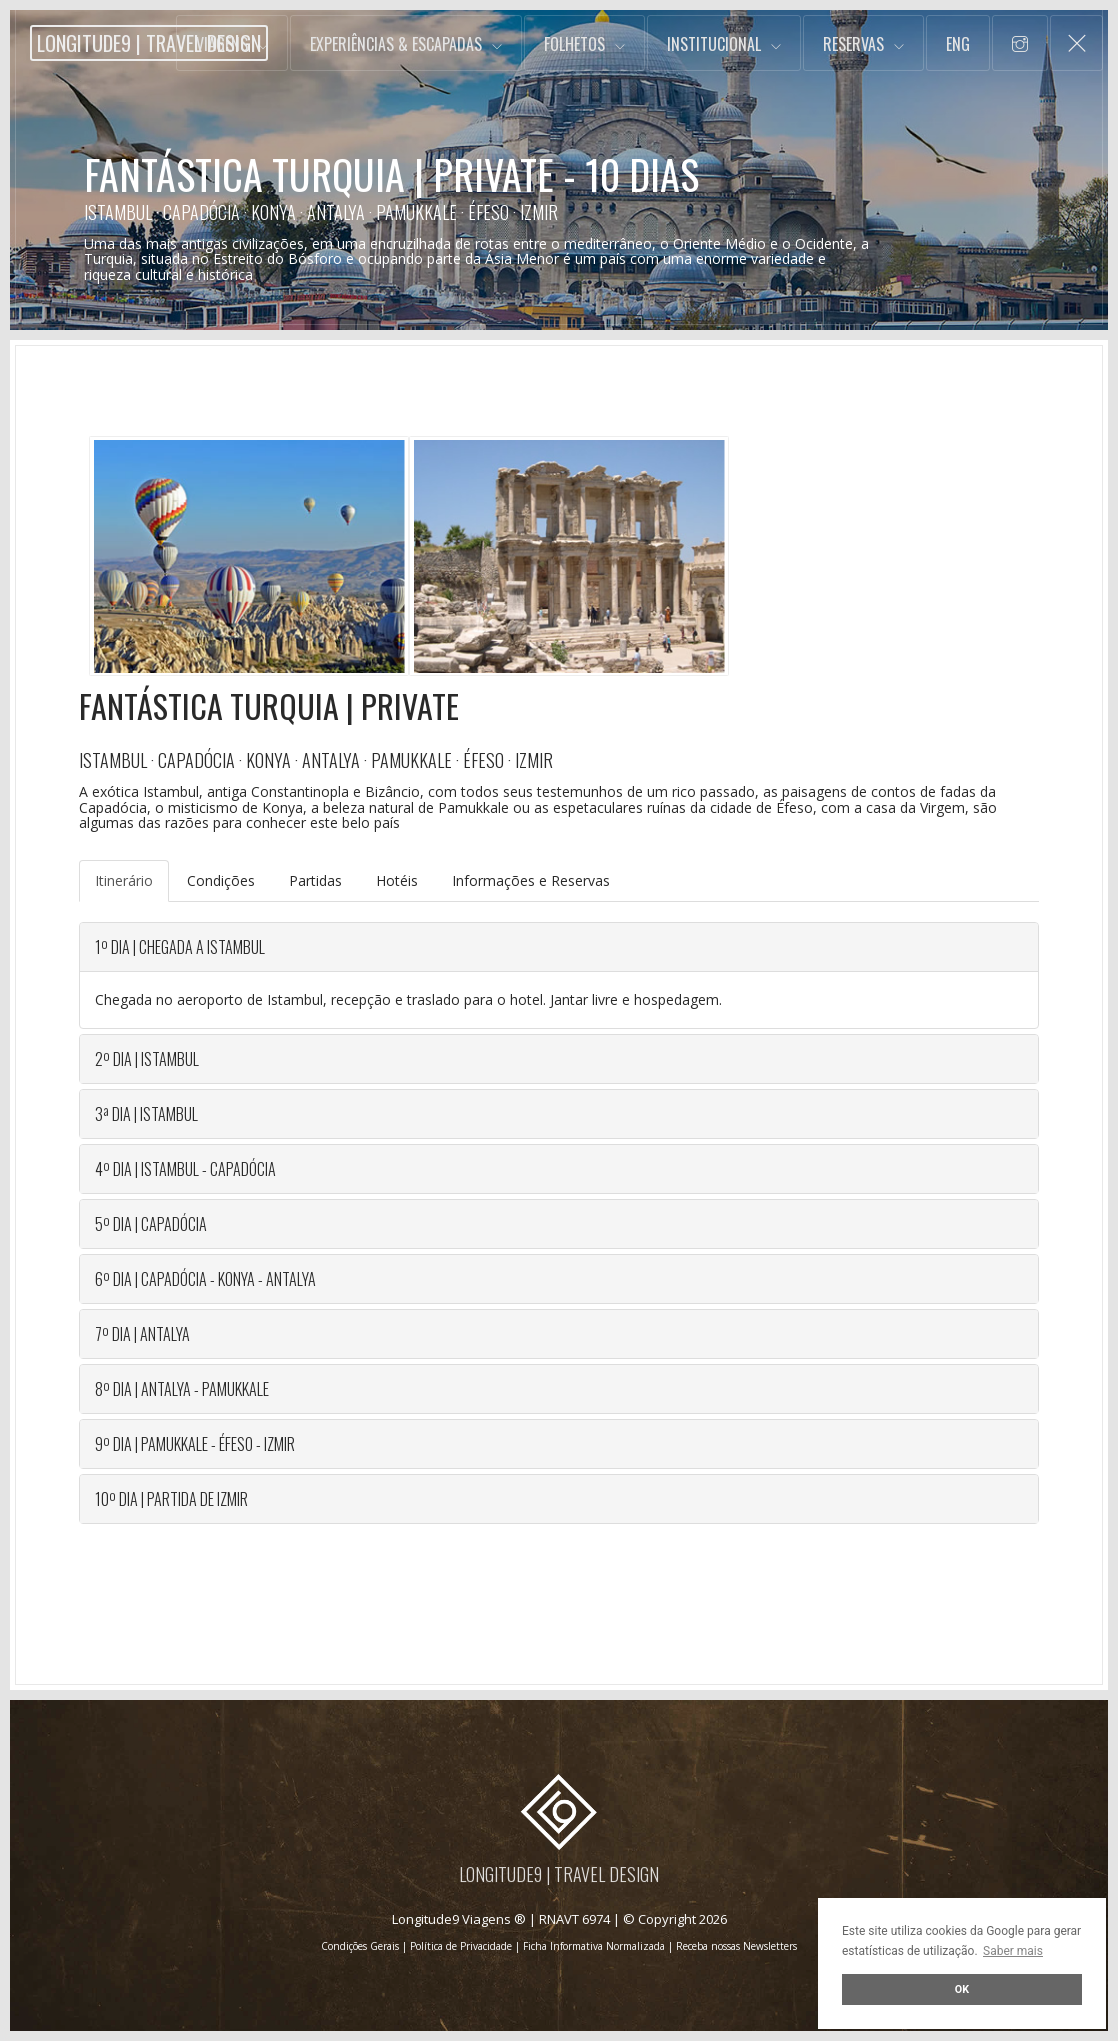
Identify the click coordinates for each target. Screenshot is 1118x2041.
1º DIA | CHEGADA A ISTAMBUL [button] (180, 947)
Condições (221, 880)
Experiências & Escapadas (396, 44)
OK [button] (962, 1989)
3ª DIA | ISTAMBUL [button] (146, 1114)
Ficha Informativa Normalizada (594, 1946)
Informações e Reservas (531, 880)
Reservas (853, 44)
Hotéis (397, 880)
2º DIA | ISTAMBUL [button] (147, 1059)
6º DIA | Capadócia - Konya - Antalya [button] (205, 1279)
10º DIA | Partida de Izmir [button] (171, 1499)
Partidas (315, 880)
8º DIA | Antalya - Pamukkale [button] (182, 1389)
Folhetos (574, 44)
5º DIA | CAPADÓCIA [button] (151, 1224)
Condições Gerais (360, 1946)
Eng (958, 44)
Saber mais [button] (1013, 1951)
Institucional (714, 44)
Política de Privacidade (461, 1946)
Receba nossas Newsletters (736, 1946)
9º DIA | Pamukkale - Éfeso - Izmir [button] (195, 1444)
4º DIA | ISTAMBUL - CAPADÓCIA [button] (185, 1169)
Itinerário (124, 880)
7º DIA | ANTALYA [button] (142, 1334)
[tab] (559, 947)
